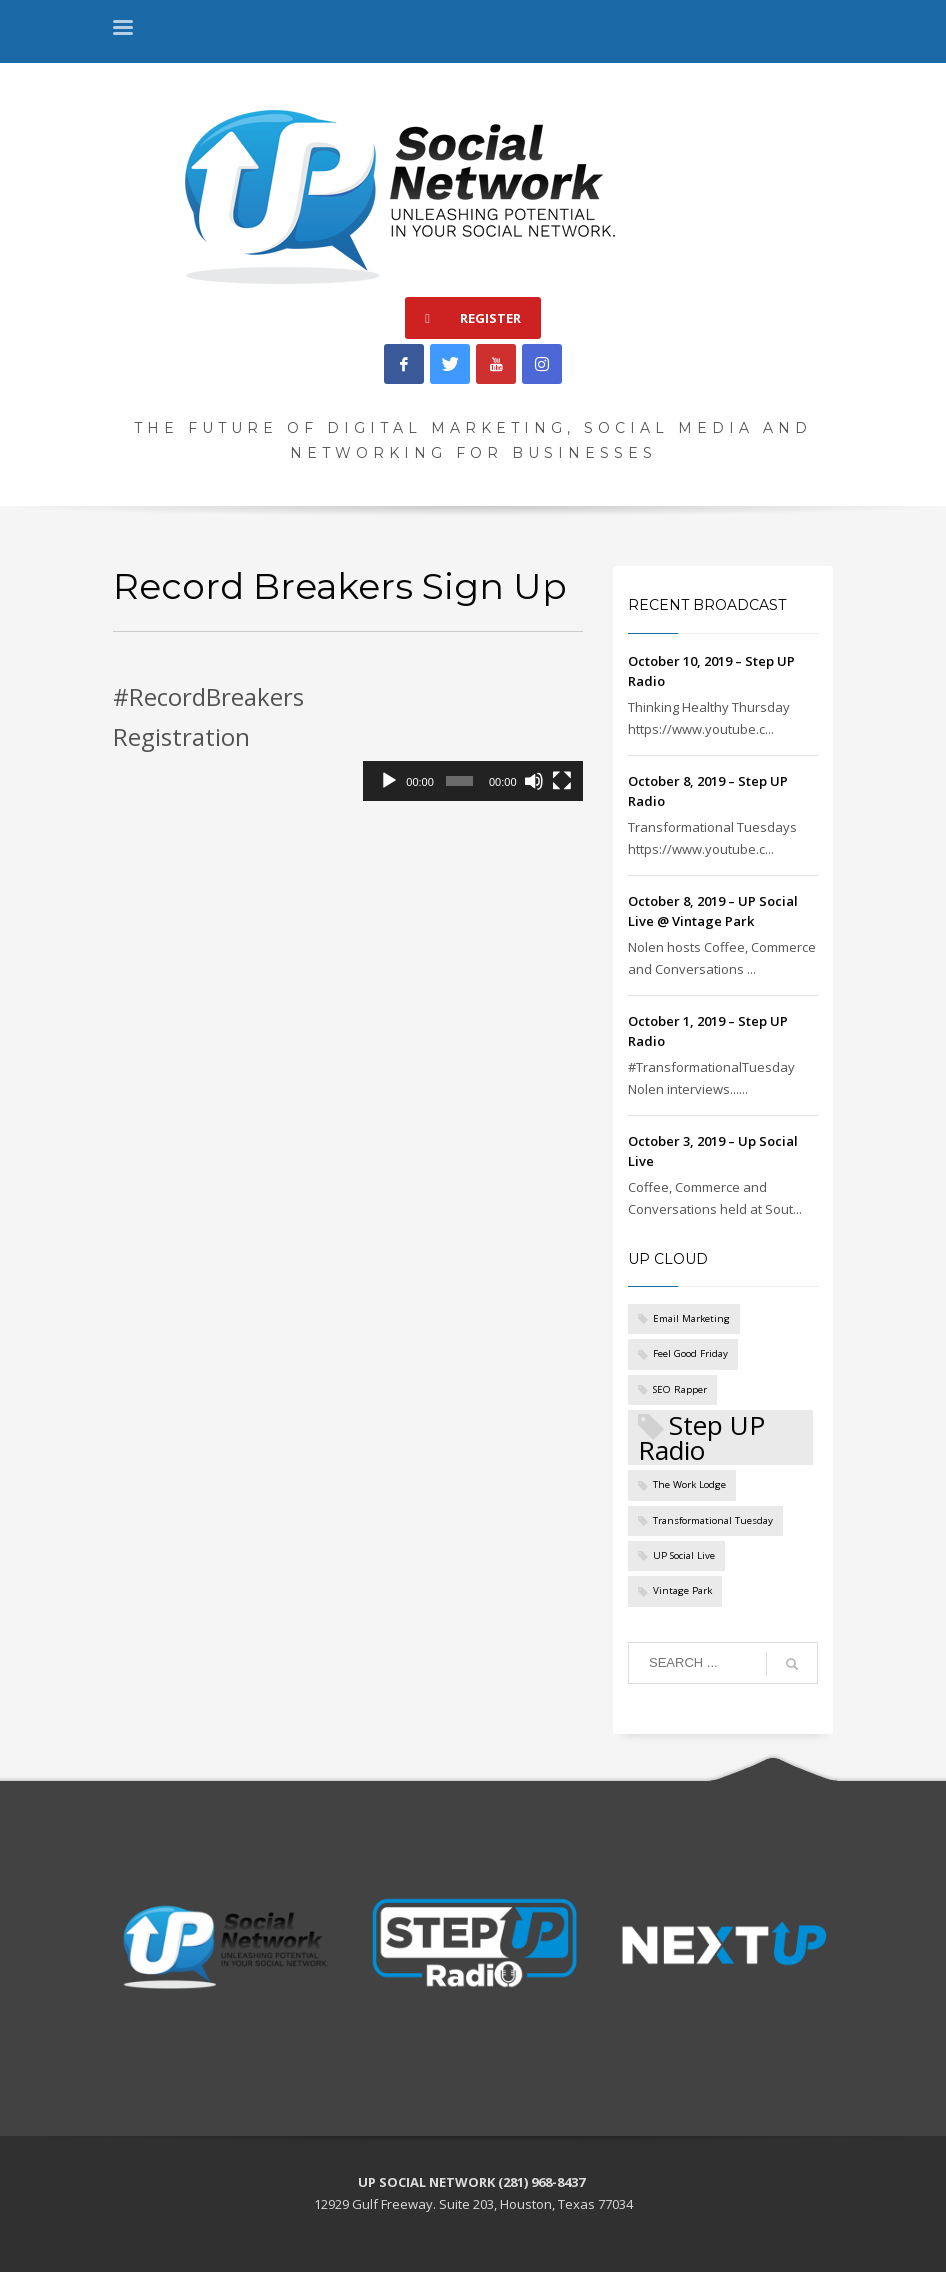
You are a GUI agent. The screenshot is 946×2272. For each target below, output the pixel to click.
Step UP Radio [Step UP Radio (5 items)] (701, 1437)
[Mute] (534, 781)
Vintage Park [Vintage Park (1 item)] (682, 1590)
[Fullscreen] (562, 781)
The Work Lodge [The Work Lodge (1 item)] (689, 1484)
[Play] (389, 781)
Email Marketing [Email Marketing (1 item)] (691, 1318)
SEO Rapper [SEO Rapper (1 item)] (680, 1389)
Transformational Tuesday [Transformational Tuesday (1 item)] (713, 1520)
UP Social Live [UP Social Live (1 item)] (684, 1555)
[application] (473, 739)
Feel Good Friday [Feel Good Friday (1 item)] (690, 1353)
